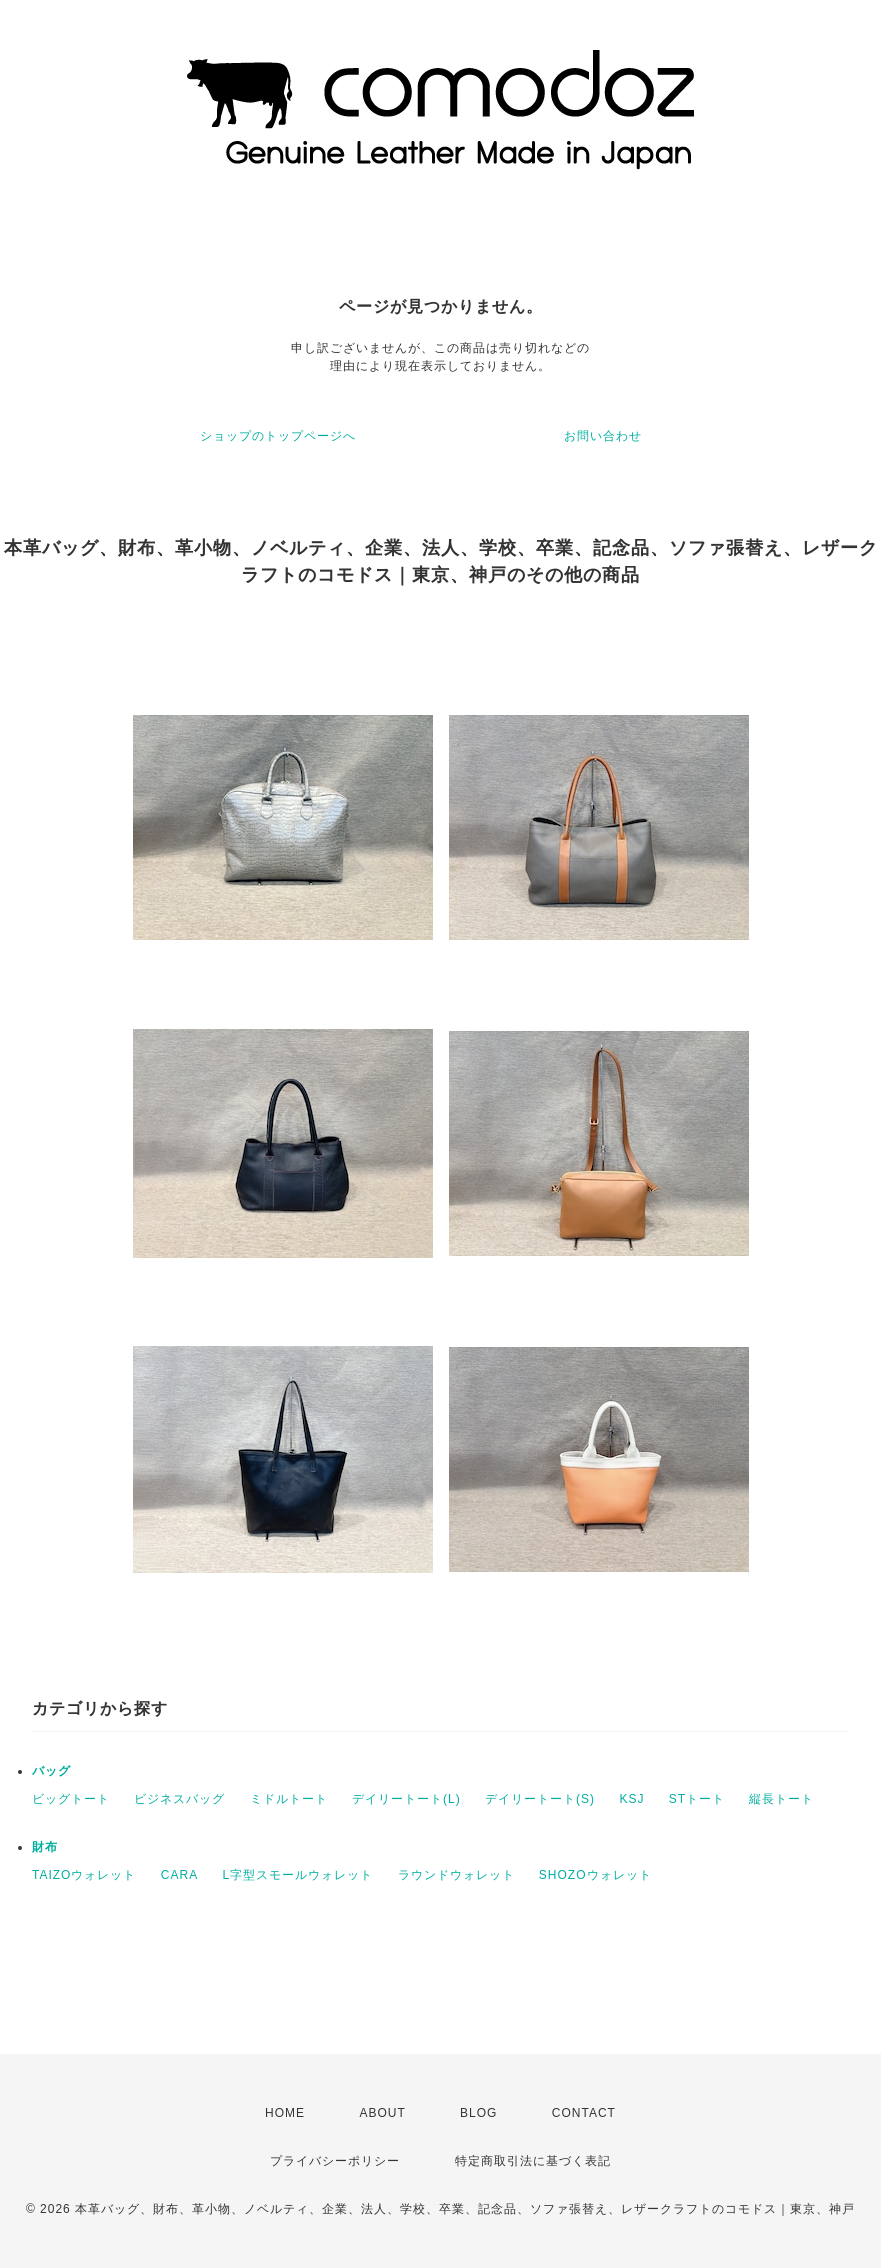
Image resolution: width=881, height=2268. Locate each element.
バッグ (51, 1771)
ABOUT (382, 2113)
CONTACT (584, 2113)
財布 (45, 1847)
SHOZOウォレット (595, 1875)
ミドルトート (289, 1799)
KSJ (631, 1799)
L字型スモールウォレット (297, 1875)
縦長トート (781, 1799)
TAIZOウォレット (84, 1875)
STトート (697, 1799)
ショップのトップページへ (278, 436)
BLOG (478, 2113)
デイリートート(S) (540, 1799)
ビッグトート (71, 1799)
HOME (285, 2113)
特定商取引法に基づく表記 (533, 2161)
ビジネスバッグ (179, 1799)
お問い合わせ (603, 436)
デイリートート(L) (406, 1799)
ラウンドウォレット (456, 1875)
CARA (179, 1875)
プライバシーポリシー (335, 2161)
